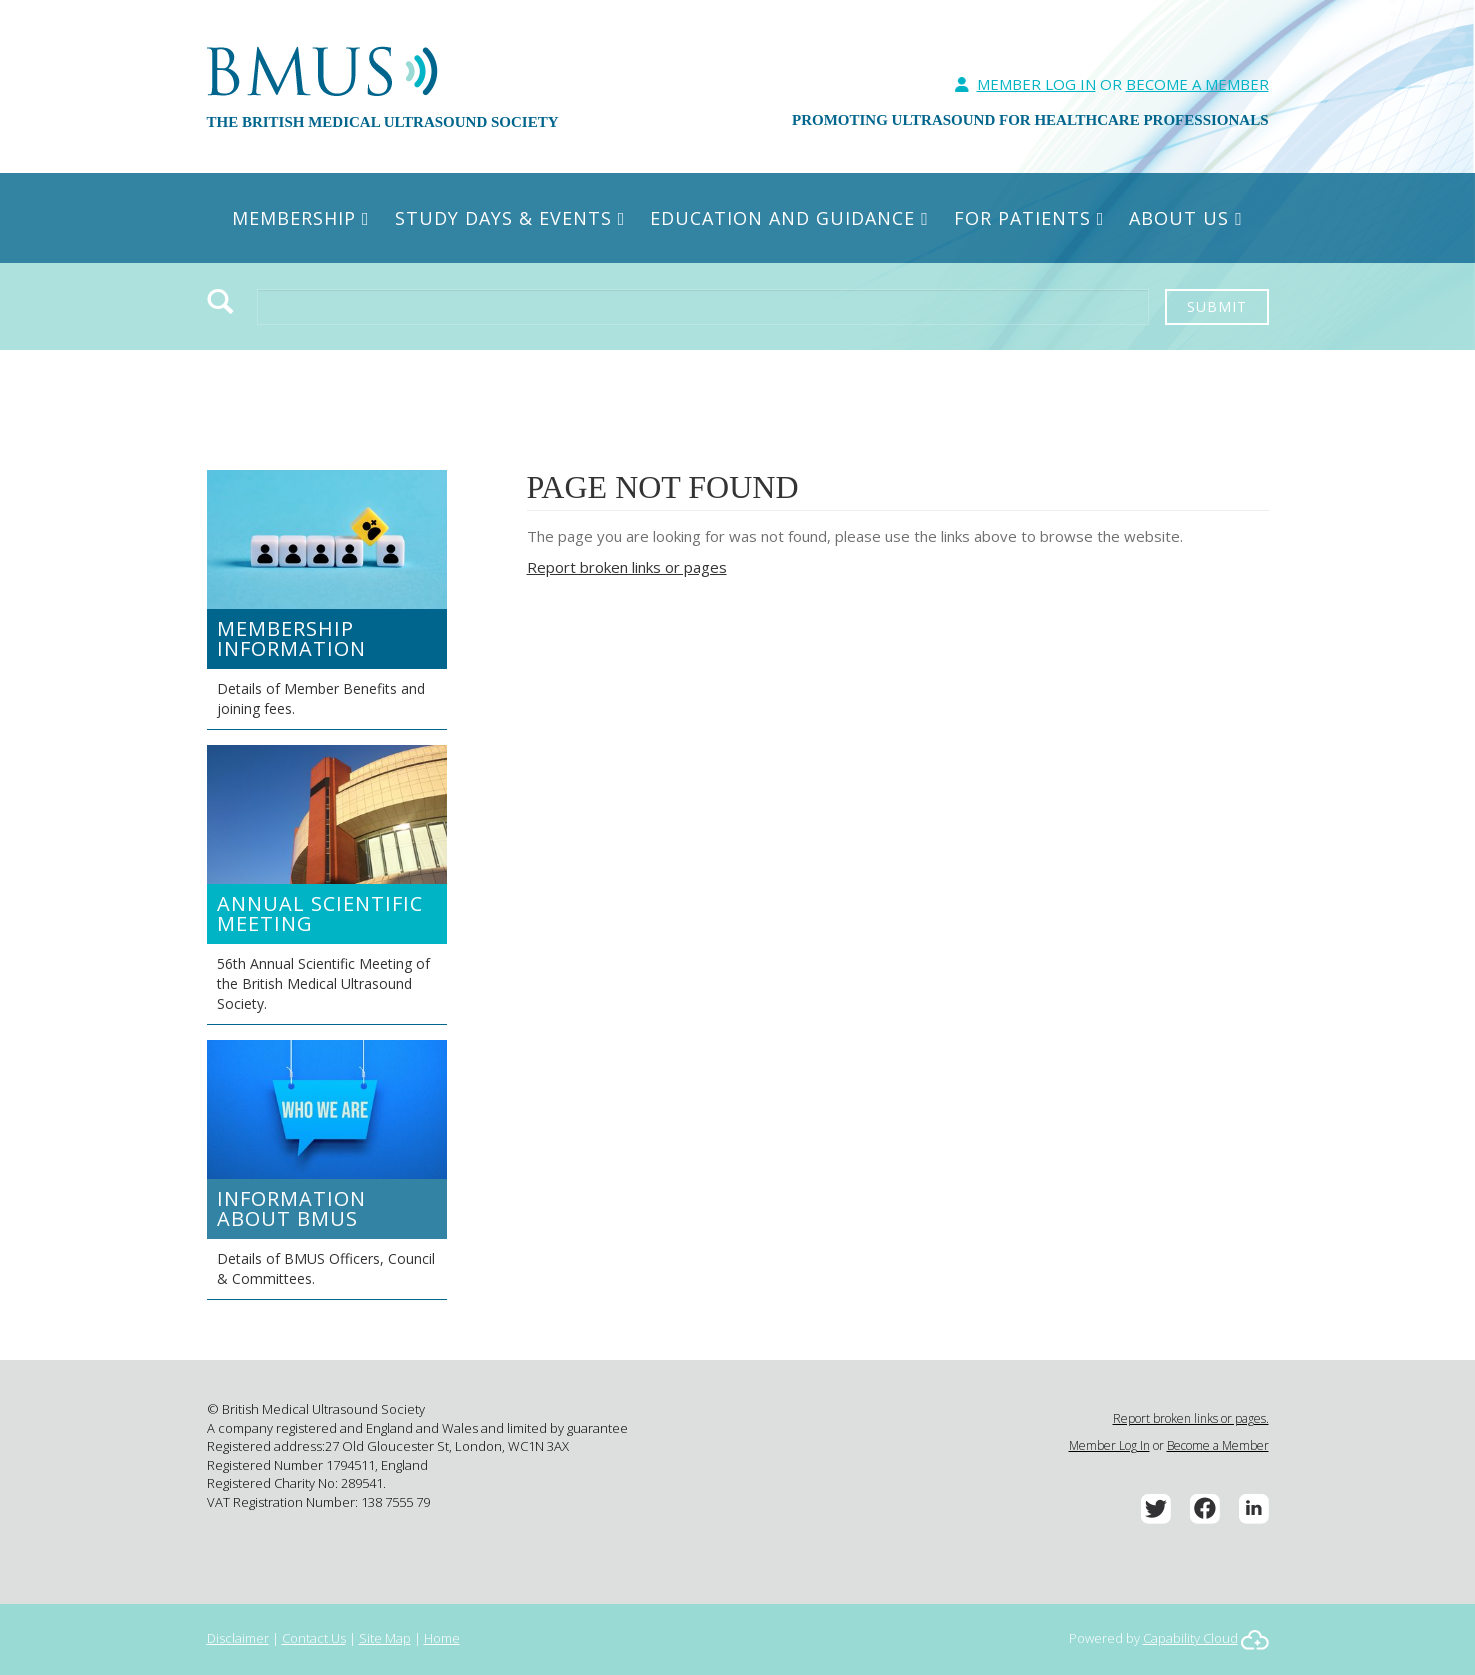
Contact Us (314, 1638)
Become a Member (1218, 1445)
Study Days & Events (510, 218)
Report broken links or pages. (1191, 1418)
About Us (1186, 218)
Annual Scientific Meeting (320, 913)
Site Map (385, 1638)
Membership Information (291, 638)
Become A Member (1197, 84)
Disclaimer (238, 1638)
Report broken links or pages (627, 567)
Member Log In (1036, 84)
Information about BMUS (291, 1208)
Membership (301, 218)
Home (442, 1638)
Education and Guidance (789, 218)
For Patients (1029, 218)
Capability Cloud (1190, 1638)
